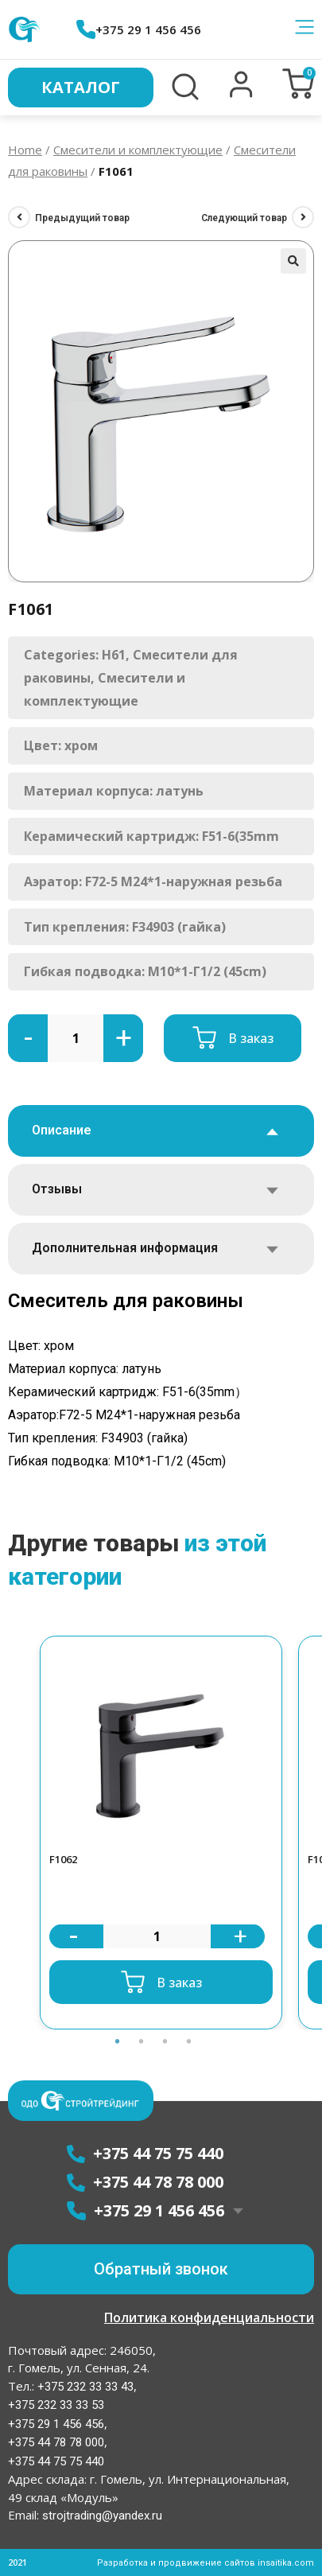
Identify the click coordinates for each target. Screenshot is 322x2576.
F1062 (63, 1859)
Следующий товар (244, 218)
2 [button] (141, 2041)
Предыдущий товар (82, 218)
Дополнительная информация (125, 1247)
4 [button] (189, 2041)
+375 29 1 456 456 (138, 29)
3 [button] (165, 2041)
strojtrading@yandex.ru (102, 2515)
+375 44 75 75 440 (56, 2461)
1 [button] (118, 2041)
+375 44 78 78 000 (56, 2442)
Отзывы (57, 1189)
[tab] (161, 1131)
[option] (161, 1833)
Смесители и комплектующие (138, 150)
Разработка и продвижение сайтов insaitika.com (205, 2563)
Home (25, 150)
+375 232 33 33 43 (84, 2386)
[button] (241, 94)
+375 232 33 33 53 (56, 2405)
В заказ (251, 1038)
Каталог (80, 87)
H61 (114, 654)
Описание (61, 1130)
